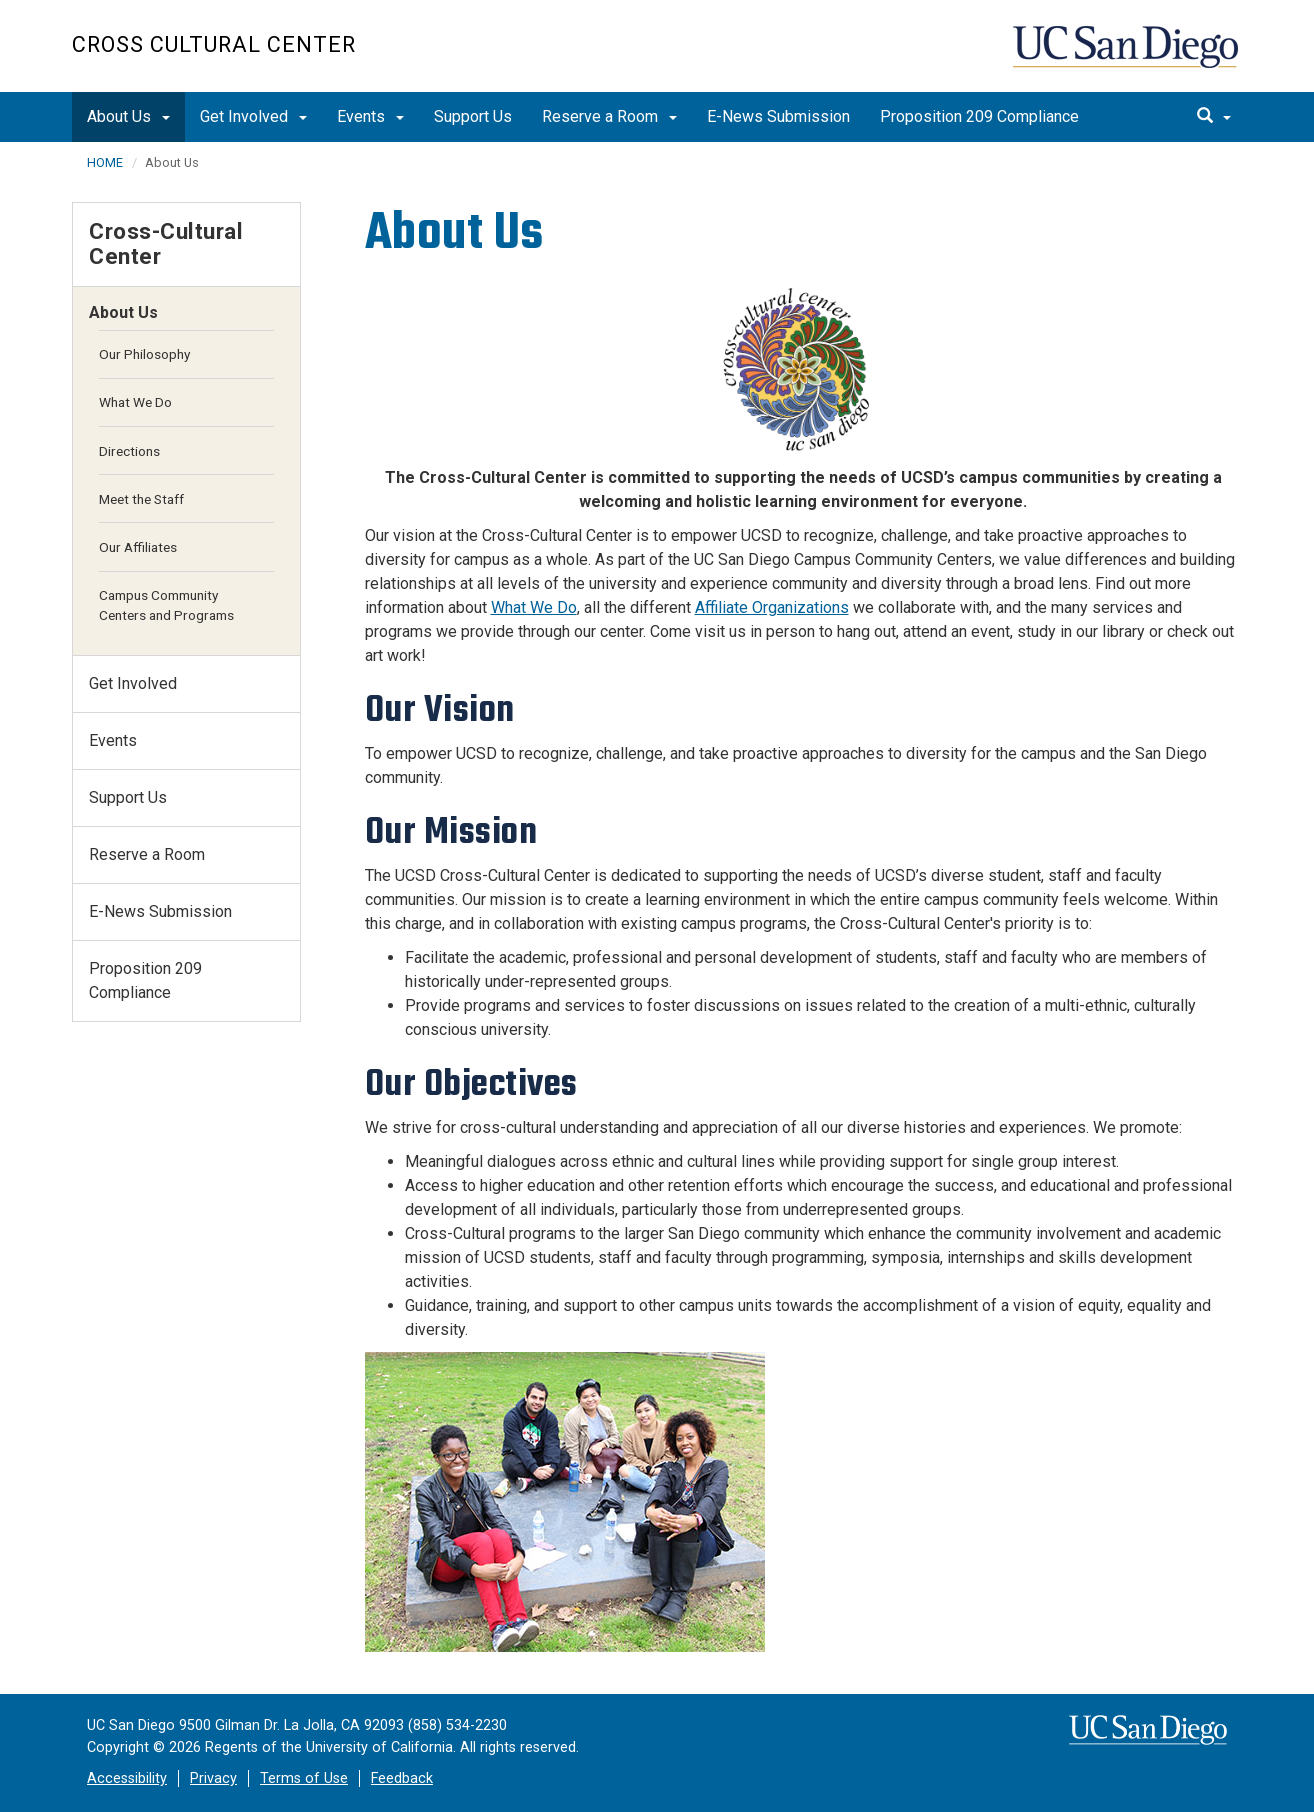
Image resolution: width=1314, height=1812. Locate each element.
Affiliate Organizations (772, 607)
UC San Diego (1127, 56)
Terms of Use (304, 1778)
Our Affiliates (138, 547)
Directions (129, 451)
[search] (1214, 117)
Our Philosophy (144, 354)
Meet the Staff (141, 499)
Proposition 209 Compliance (979, 116)
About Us (128, 116)
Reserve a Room (609, 116)
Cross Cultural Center (214, 44)
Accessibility (127, 1778)
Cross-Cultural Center (166, 243)
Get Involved (253, 116)
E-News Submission (778, 116)
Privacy (213, 1778)
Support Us (473, 116)
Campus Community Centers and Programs (166, 605)
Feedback (402, 1778)
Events (370, 116)
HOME (105, 162)
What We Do (534, 607)
